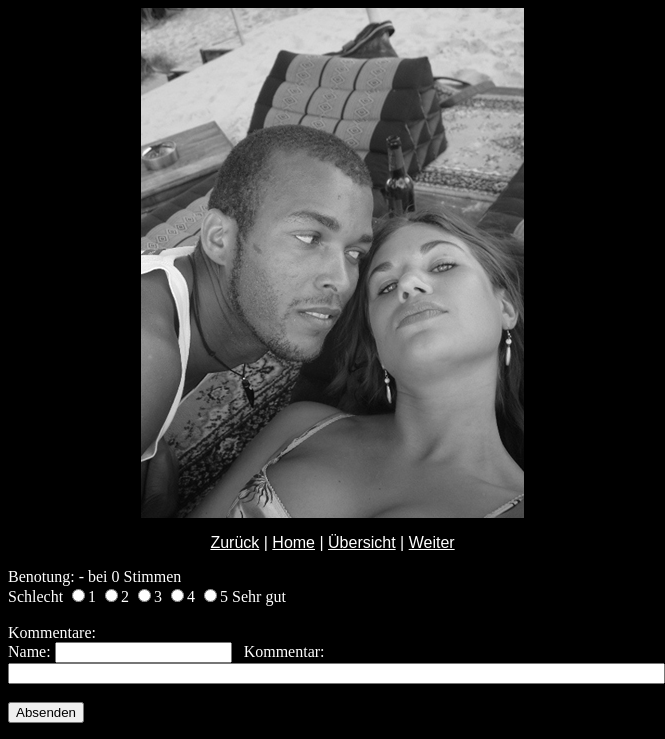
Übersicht (362, 542)
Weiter (432, 542)
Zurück (234, 542)
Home (293, 542)
